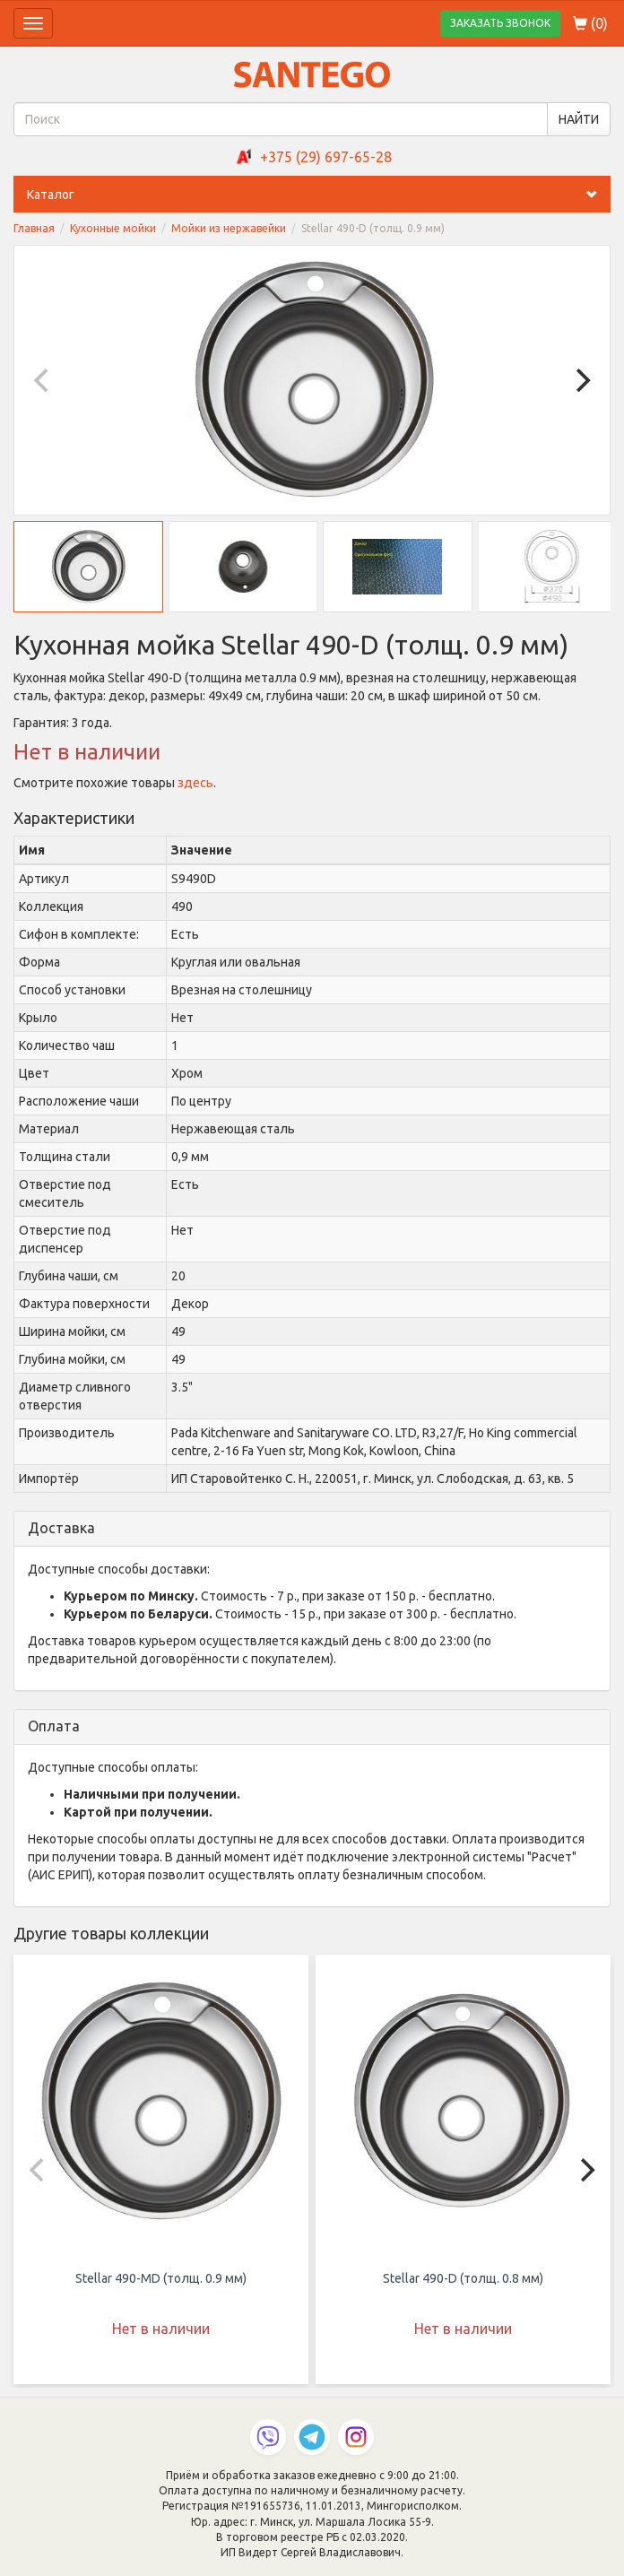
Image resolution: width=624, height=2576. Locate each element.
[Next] (581, 380)
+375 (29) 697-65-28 (326, 157)
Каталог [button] (319, 194)
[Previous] (43, 380)
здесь (195, 783)
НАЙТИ (579, 119)
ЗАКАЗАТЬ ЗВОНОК (500, 23)
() (590, 23)
